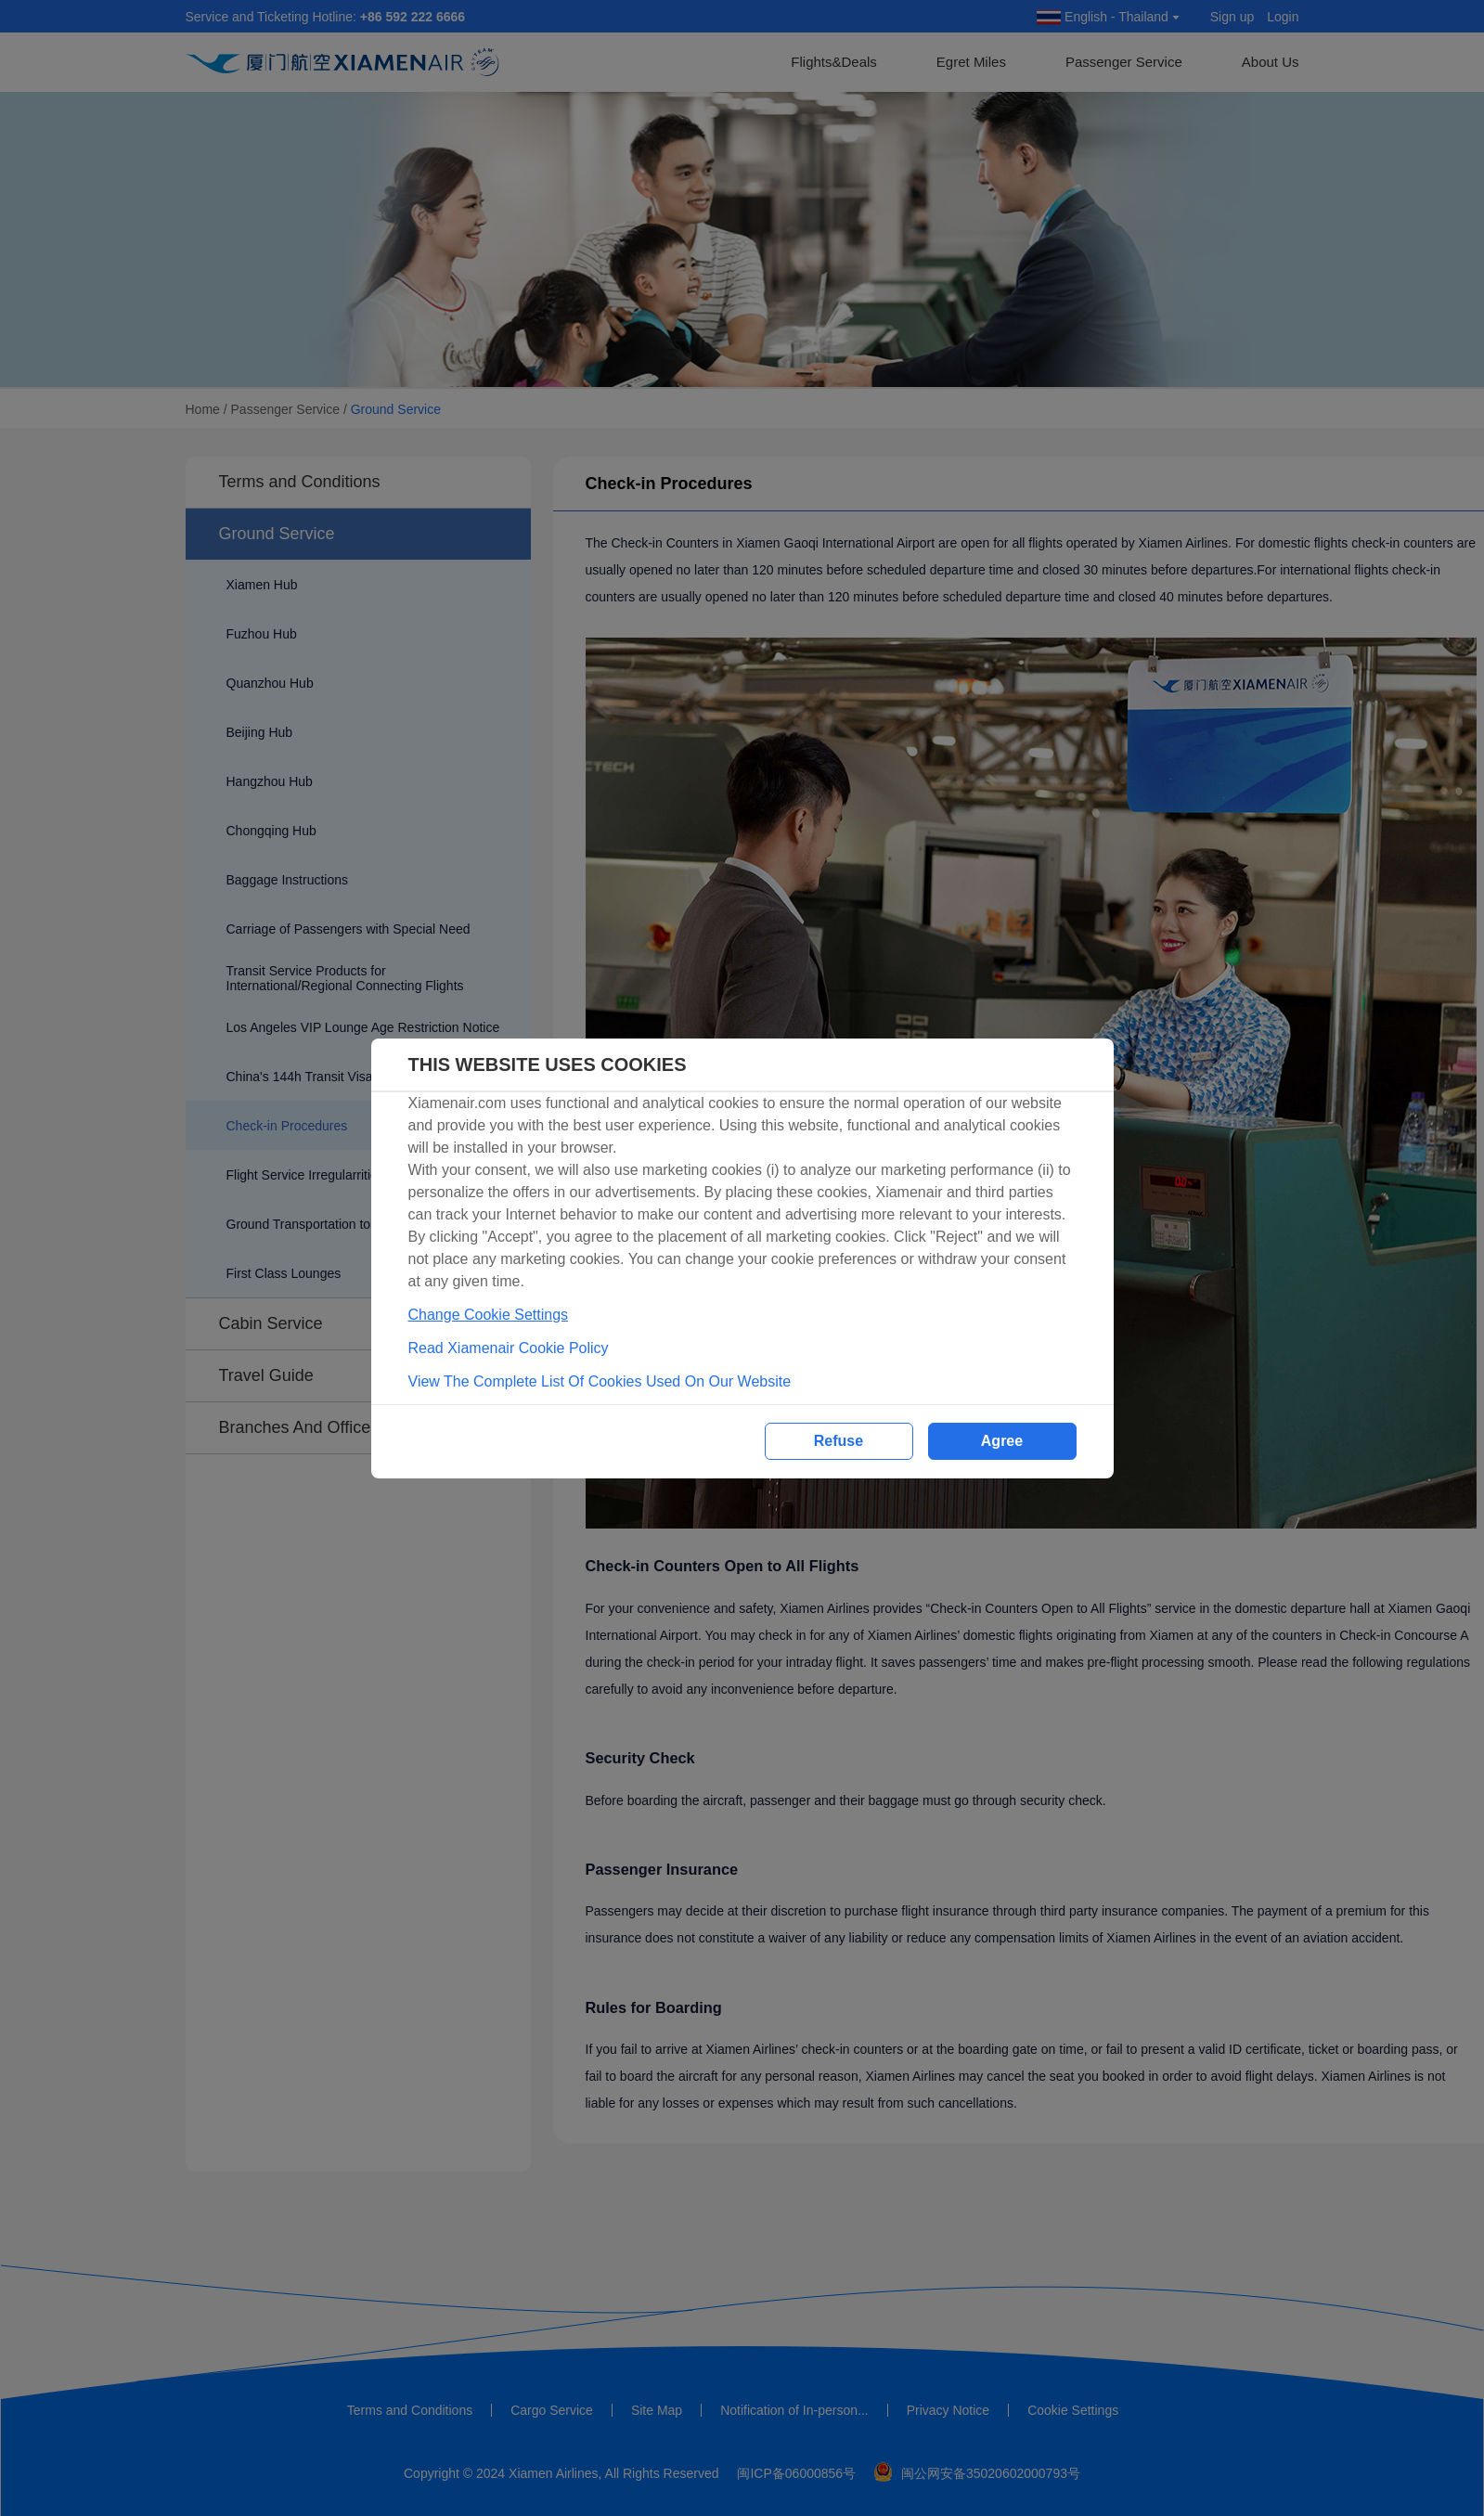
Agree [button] (1002, 1441)
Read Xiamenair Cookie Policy (508, 1348)
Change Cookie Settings (488, 1315)
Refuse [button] (838, 1441)
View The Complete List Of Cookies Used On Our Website (600, 1381)
